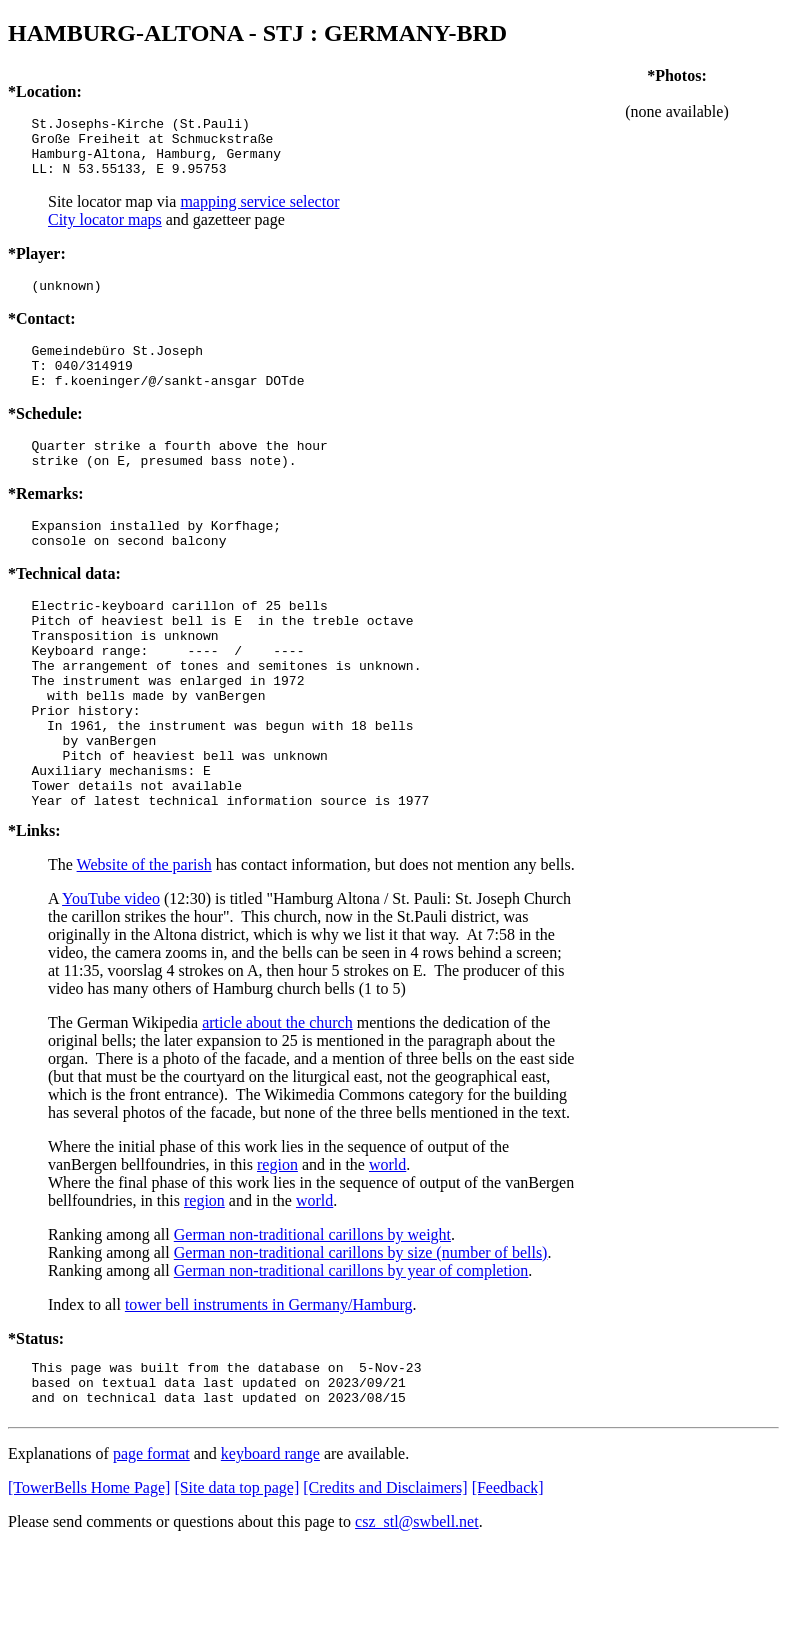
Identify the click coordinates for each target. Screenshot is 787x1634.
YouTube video (111, 976)
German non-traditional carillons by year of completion (351, 1348)
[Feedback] (508, 1574)
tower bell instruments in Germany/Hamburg (269, 1382)
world (387, 1242)
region (277, 1242)
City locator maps (105, 231)
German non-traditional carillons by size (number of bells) (361, 1330)
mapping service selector (259, 213)
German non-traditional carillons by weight (312, 1312)
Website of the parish (144, 942)
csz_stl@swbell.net (417, 1608)
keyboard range (270, 1540)
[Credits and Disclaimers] (385, 1574)
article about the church (277, 1100)
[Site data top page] (236, 1574)
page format (151, 1540)
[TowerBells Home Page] (89, 1574)
